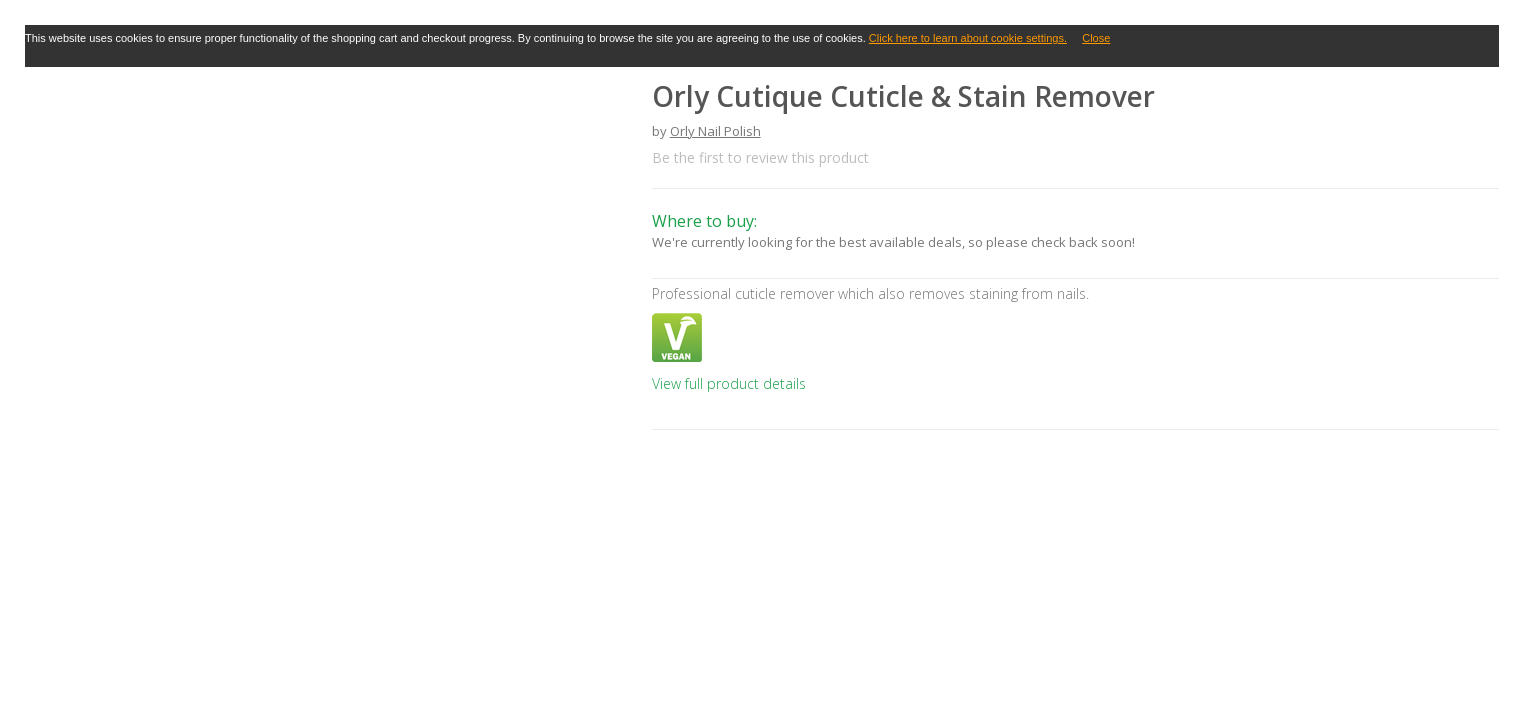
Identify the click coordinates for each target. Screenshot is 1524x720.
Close (1096, 38)
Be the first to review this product (760, 157)
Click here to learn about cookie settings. (968, 38)
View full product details (729, 383)
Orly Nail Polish (715, 131)
